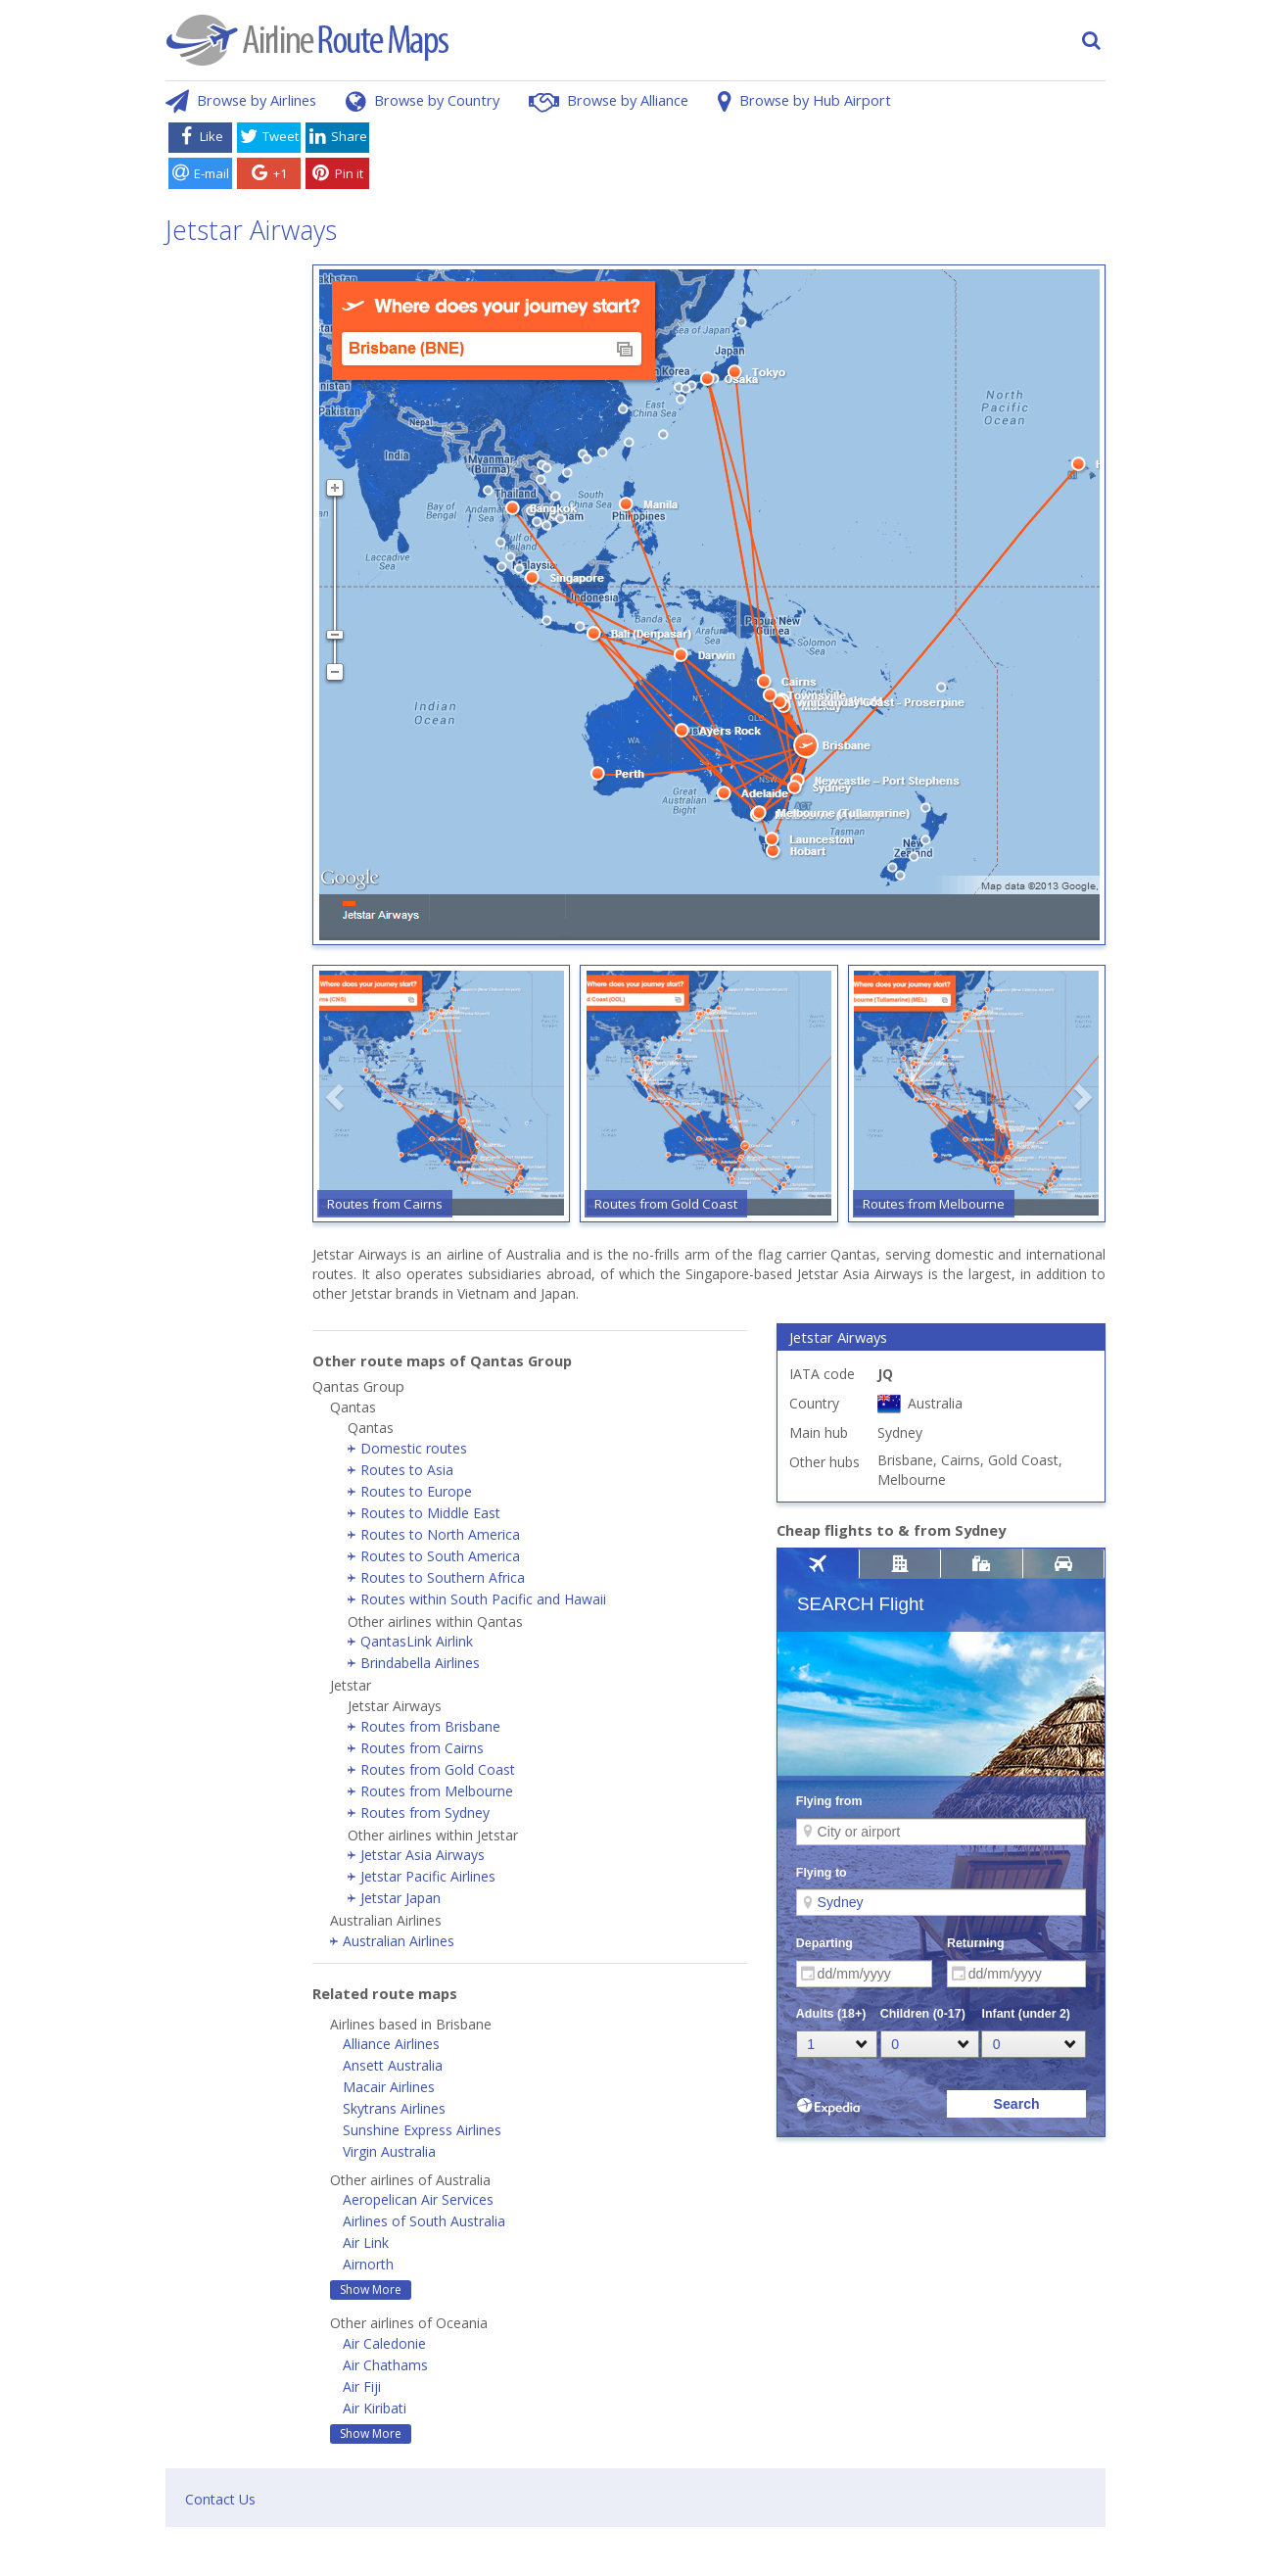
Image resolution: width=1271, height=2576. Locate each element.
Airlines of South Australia (424, 2221)
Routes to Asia (406, 1469)
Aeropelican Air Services (418, 2199)
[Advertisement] (741, 160)
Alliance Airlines (391, 2043)
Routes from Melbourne (436, 1791)
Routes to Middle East (430, 1512)
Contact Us (220, 2499)
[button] (336, 1097)
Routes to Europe (416, 1491)
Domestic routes (413, 1448)
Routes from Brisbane (430, 1726)
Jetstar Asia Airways (422, 1854)
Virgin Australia (389, 2151)
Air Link (366, 2242)
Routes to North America (440, 1534)
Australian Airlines (398, 1941)
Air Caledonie (384, 2343)
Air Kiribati (374, 2408)
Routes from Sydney (425, 1812)
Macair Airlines (389, 2086)
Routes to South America (440, 1556)
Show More (370, 2289)
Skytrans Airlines (394, 2108)
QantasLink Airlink (416, 1641)
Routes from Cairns (422, 1748)
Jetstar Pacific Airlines (427, 1876)
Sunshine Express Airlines (422, 2130)
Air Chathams (385, 2365)
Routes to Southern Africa (442, 1577)
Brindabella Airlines (420, 1662)
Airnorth (368, 2264)
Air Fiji (362, 2386)
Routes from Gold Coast (437, 1769)
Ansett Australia (393, 2065)
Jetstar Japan (400, 1897)
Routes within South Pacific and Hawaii (483, 1599)
